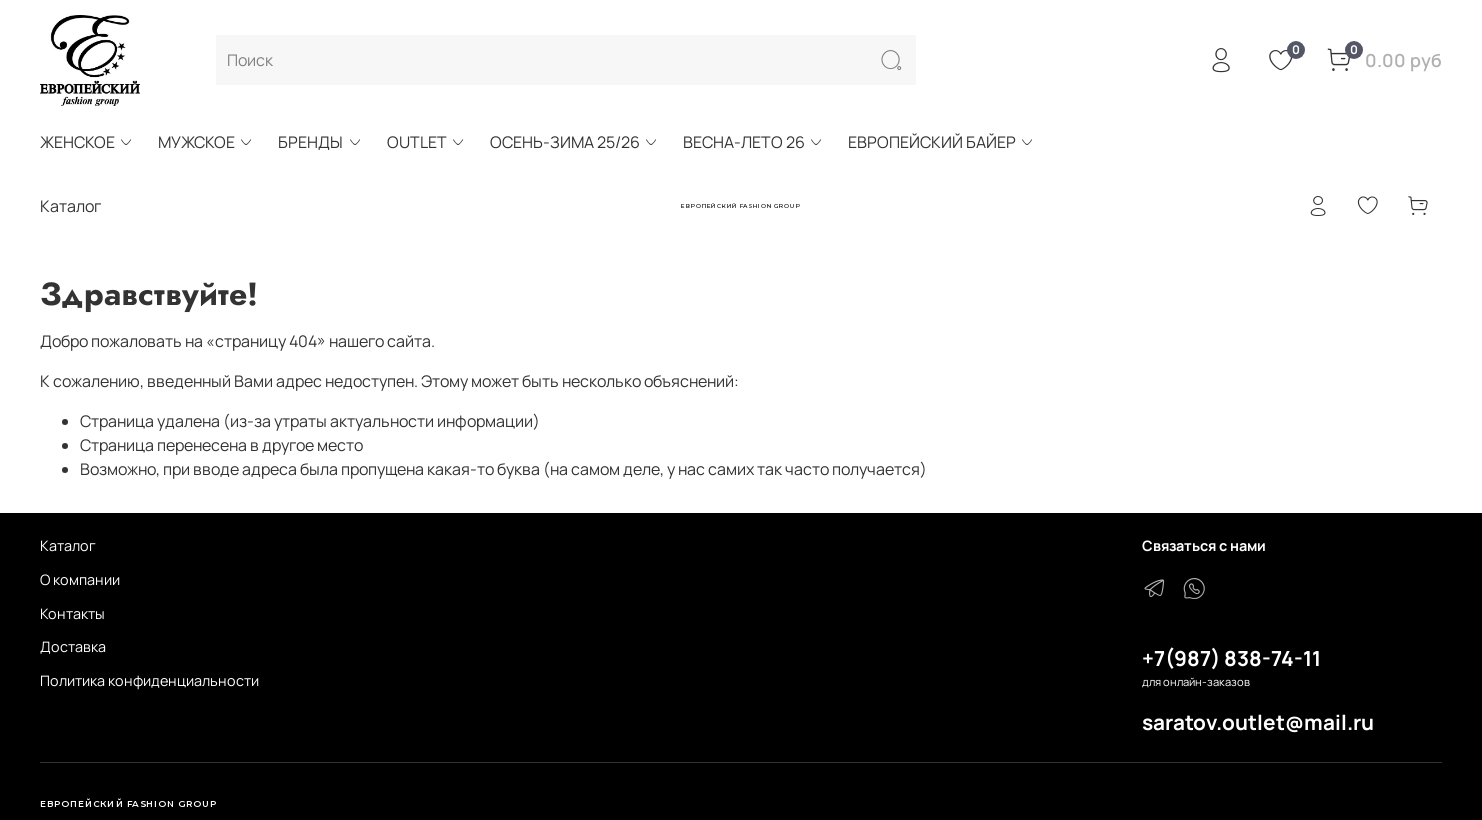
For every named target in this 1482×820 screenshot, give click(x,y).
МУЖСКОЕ (206, 142)
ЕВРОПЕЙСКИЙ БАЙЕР (941, 142)
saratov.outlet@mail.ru (1258, 722)
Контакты (72, 613)
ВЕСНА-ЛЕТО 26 (753, 142)
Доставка (73, 646)
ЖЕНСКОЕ (87, 142)
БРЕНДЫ (320, 142)
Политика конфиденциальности (149, 680)
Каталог (68, 545)
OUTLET (426, 142)
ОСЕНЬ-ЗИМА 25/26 (574, 142)
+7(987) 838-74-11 (1231, 658)
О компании (80, 579)
